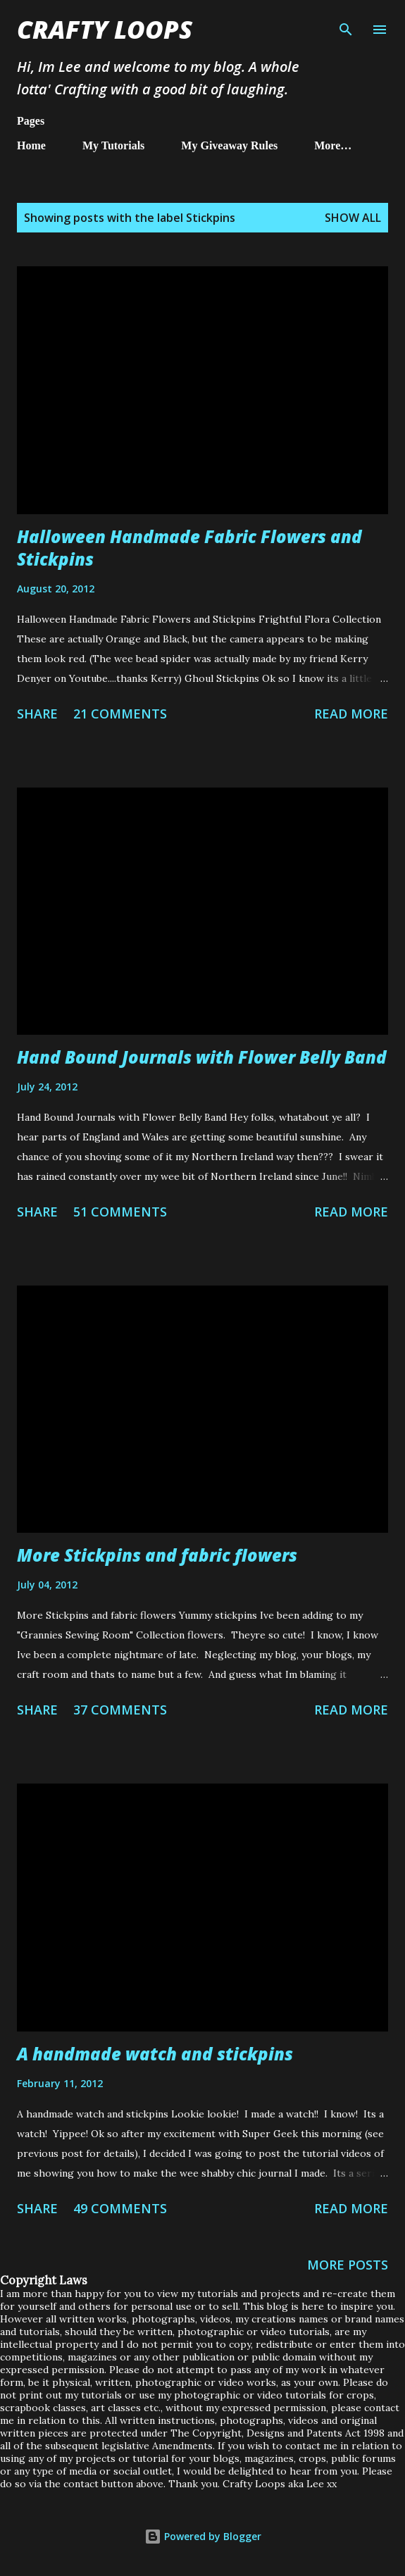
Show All (353, 217)
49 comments (120, 2208)
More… (332, 145)
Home (31, 145)
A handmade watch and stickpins (155, 2053)
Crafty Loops (104, 29)
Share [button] (37, 713)
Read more (351, 713)
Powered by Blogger (202, 2536)
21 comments (120, 713)
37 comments (120, 1709)
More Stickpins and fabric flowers (157, 1555)
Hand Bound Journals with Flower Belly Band (202, 1057)
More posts (347, 2264)
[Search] (345, 25)
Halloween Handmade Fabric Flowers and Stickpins (189, 548)
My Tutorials (113, 145)
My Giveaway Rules (229, 145)
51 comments (120, 1211)
